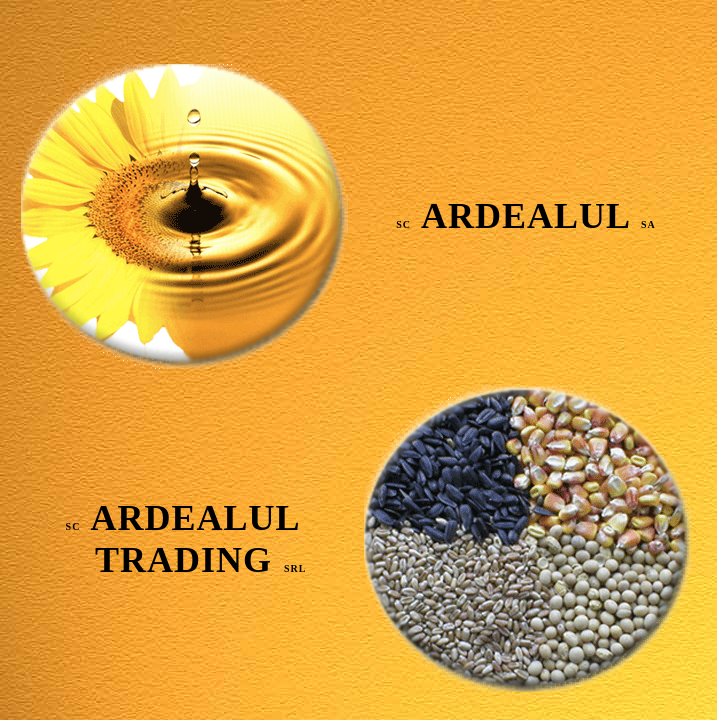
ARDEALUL (526, 216)
